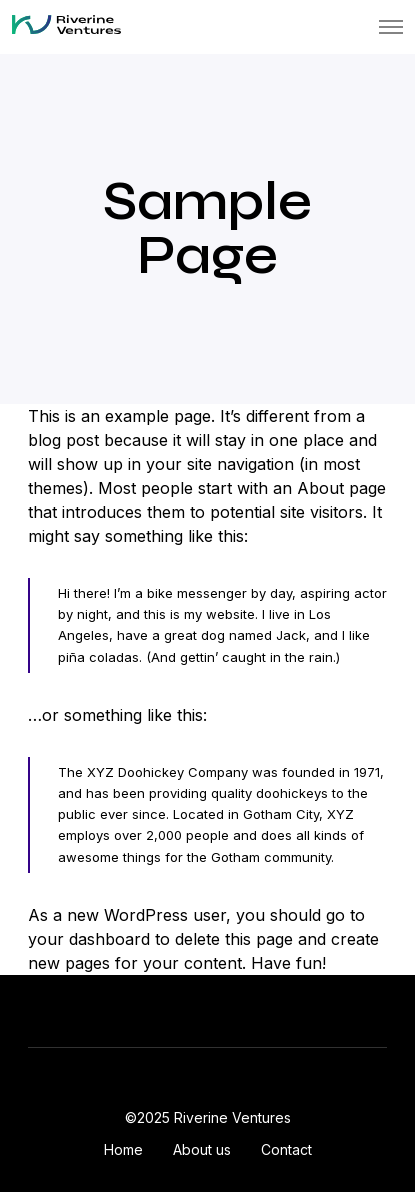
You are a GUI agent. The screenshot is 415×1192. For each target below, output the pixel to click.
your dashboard (89, 939)
